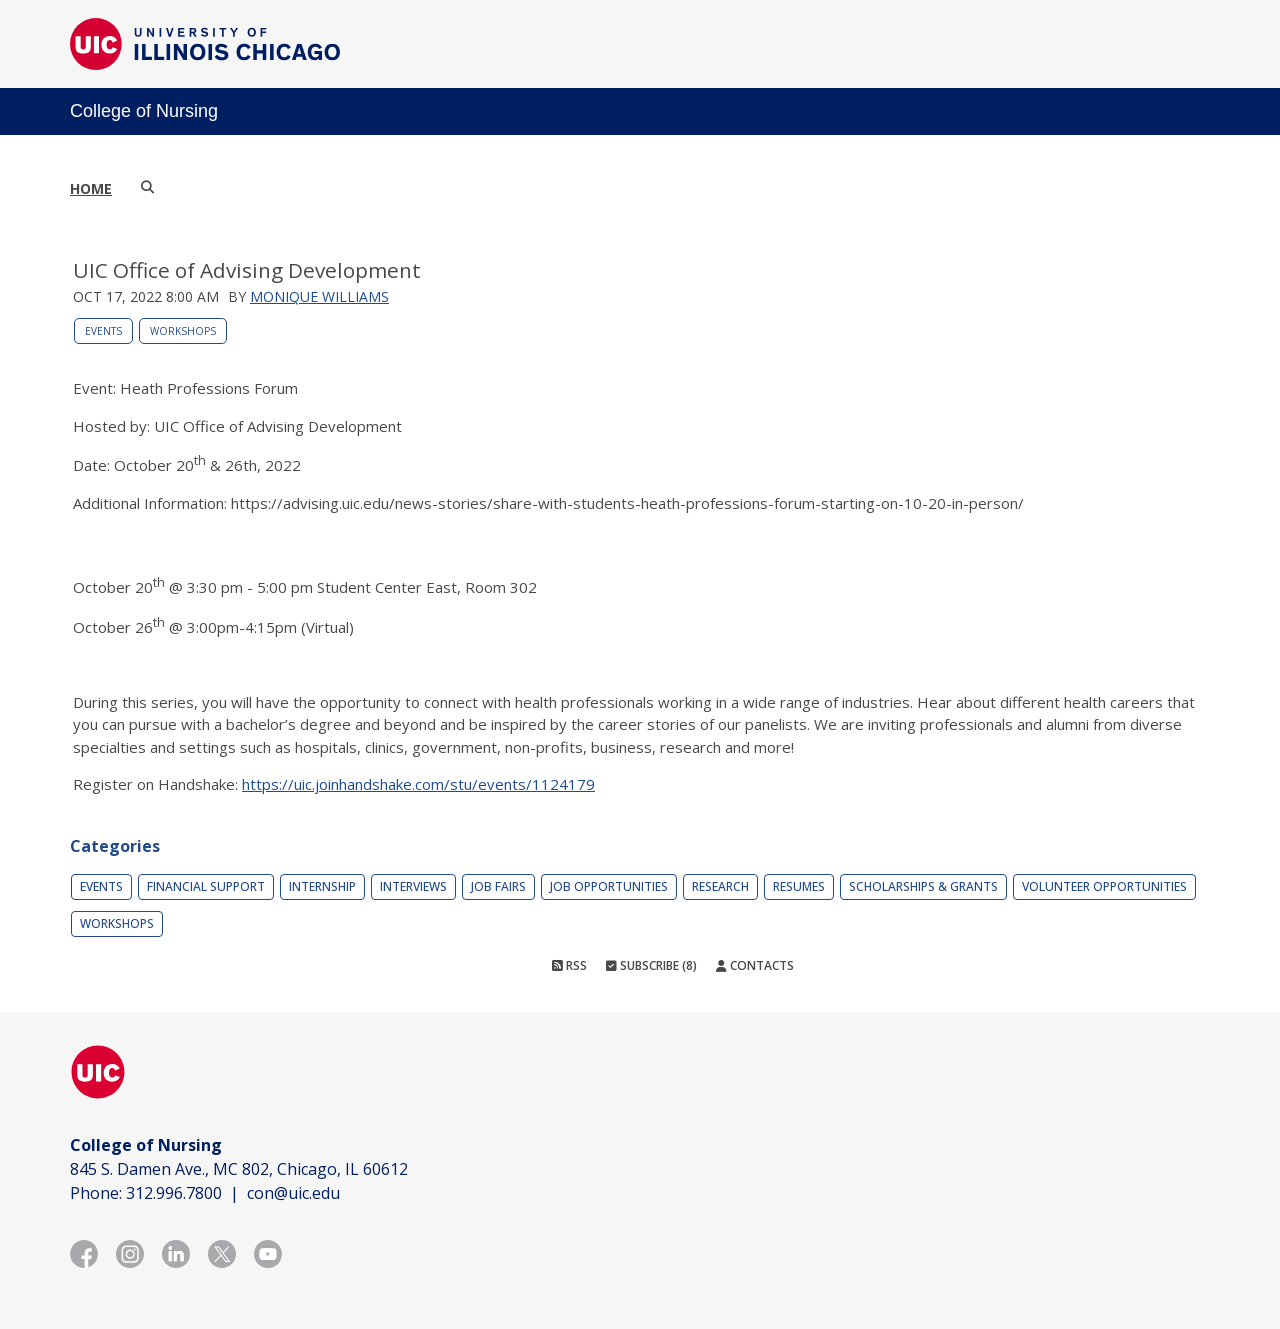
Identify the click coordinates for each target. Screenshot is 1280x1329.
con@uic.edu (293, 1193)
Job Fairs (498, 886)
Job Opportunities (609, 886)
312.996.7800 (174, 1193)
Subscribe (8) (651, 965)
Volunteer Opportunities (1104, 886)
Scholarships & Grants (923, 886)
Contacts (755, 965)
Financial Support (206, 886)
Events (103, 331)
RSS (569, 965)
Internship (322, 886)
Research (720, 886)
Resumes (799, 886)
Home (91, 188)
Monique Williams (319, 296)
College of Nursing (144, 111)
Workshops (183, 331)
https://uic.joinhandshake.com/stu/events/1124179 (418, 784)
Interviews (413, 886)
